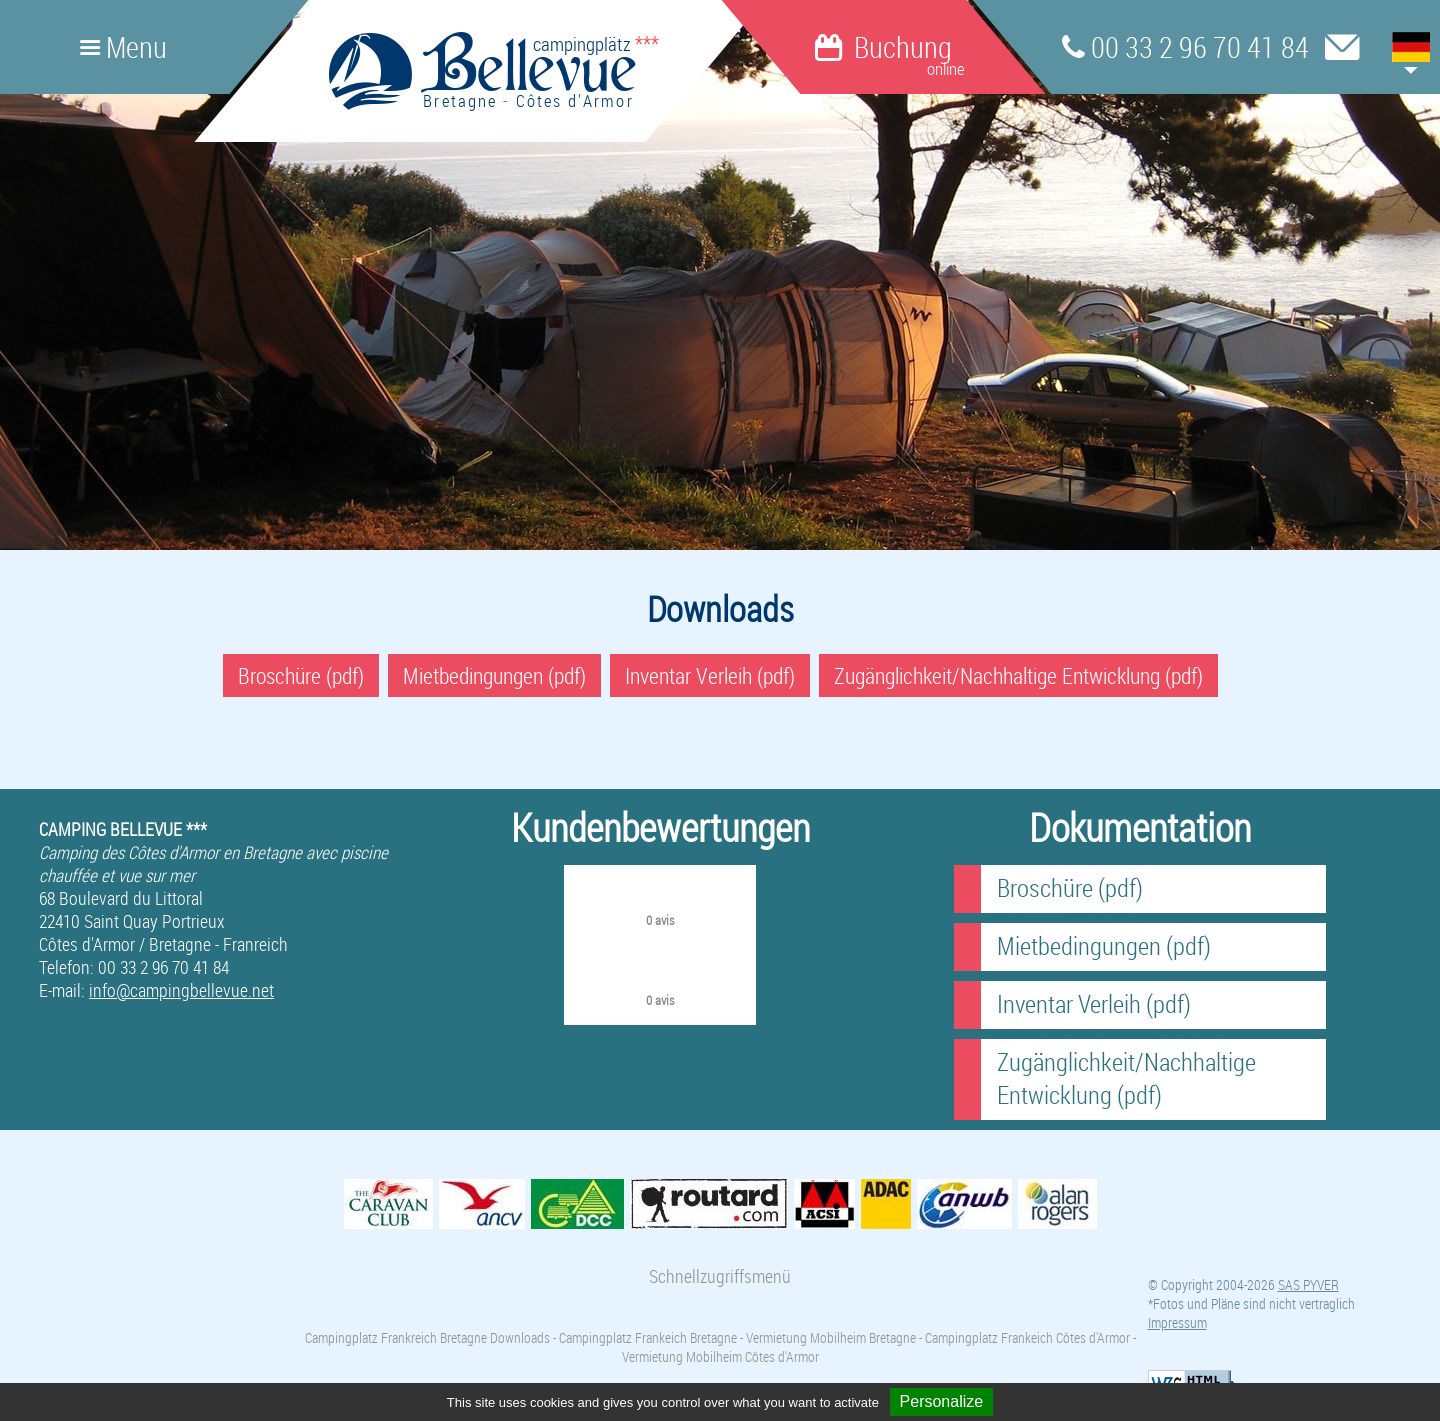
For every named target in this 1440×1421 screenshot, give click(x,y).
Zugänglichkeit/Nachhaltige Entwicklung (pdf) (1018, 675)
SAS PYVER (1308, 1284)
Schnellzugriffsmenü (720, 1276)
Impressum (1177, 1322)
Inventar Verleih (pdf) (710, 675)
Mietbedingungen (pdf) (494, 675)
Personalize (942, 1401)
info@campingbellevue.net (181, 990)
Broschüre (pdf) (301, 675)
